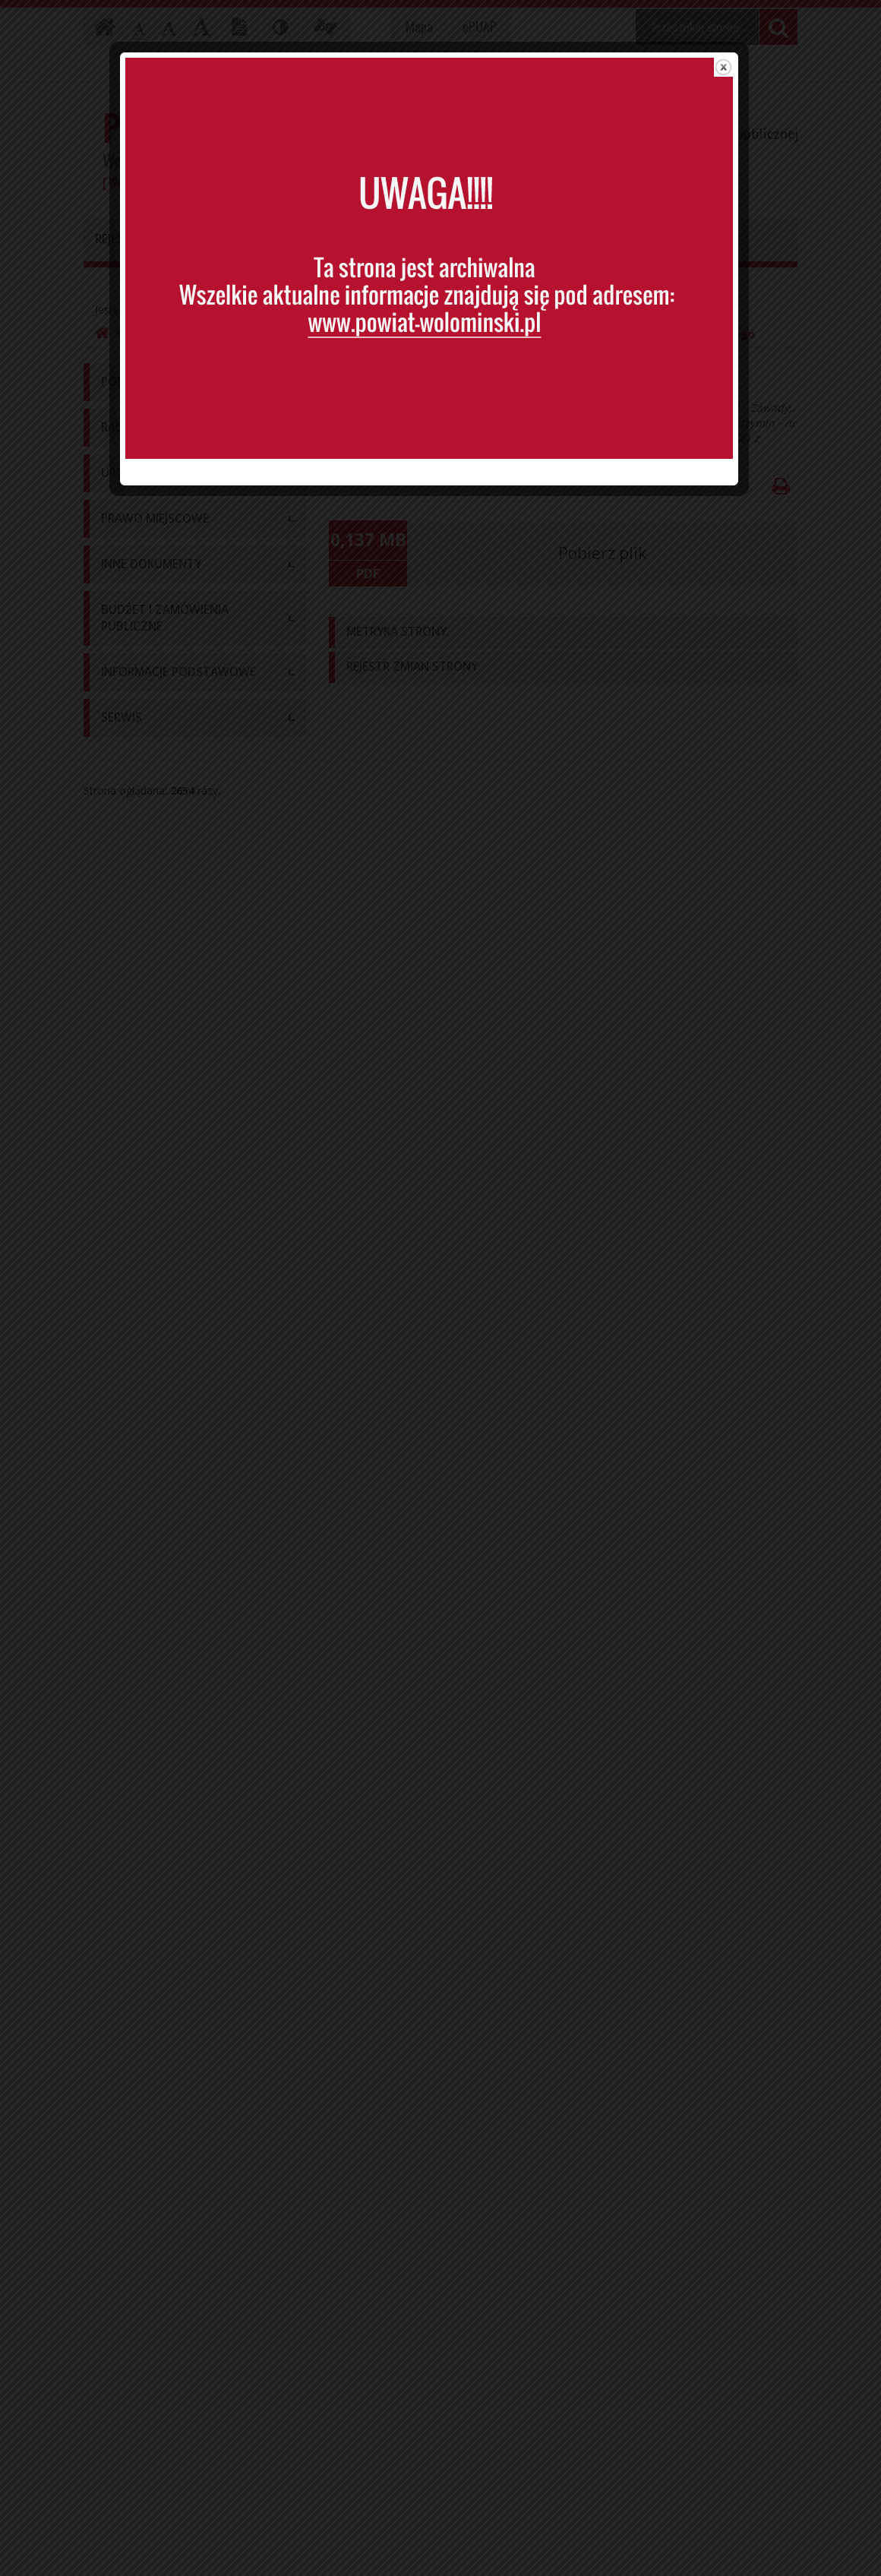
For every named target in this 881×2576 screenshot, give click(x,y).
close (734, 71)
